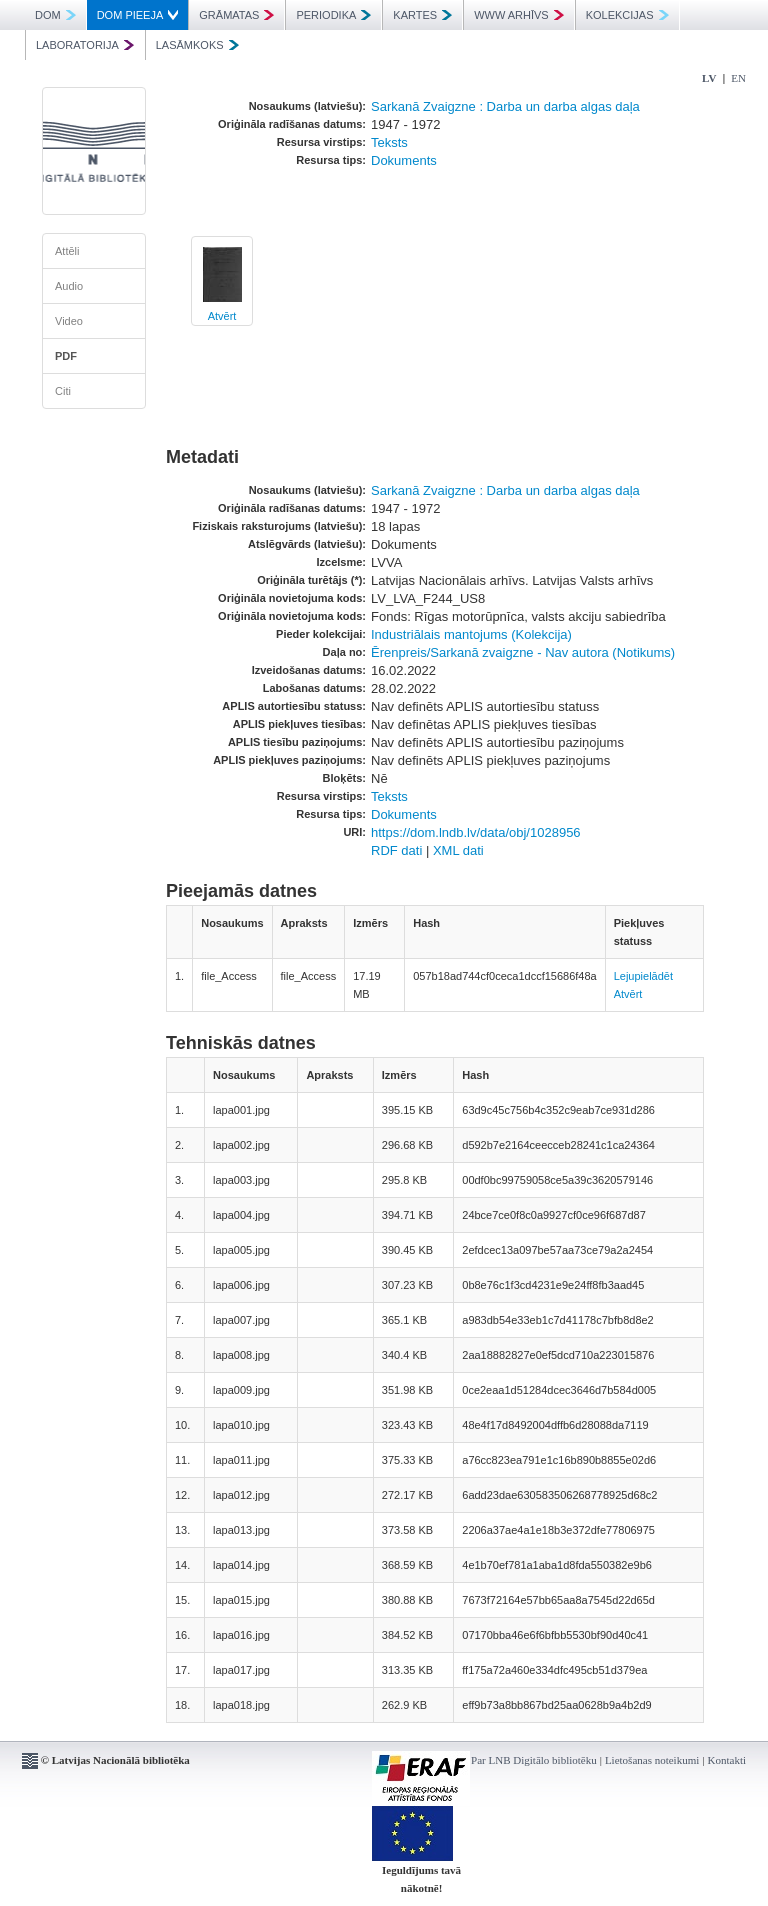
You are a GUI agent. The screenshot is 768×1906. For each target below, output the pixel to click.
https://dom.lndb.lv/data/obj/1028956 (476, 832)
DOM (55, 15)
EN (738, 78)
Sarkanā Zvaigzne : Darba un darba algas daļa (505, 106)
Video (69, 321)
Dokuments (404, 160)
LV (709, 78)
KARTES (422, 15)
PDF (66, 356)
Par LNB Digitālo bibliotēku (534, 1760)
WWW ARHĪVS (519, 15)
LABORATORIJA (85, 45)
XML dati (458, 850)
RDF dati (396, 850)
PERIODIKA (333, 15)
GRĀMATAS (236, 15)
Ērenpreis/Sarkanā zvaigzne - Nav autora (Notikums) (523, 652)
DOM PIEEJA (138, 15)
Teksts (389, 142)
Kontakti (727, 1760)
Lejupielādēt (643, 976)
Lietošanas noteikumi (652, 1760)
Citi (63, 391)
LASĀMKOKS (197, 45)
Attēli (67, 251)
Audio (69, 286)
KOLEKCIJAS (627, 15)
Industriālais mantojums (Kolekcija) (471, 634)
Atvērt (222, 316)
